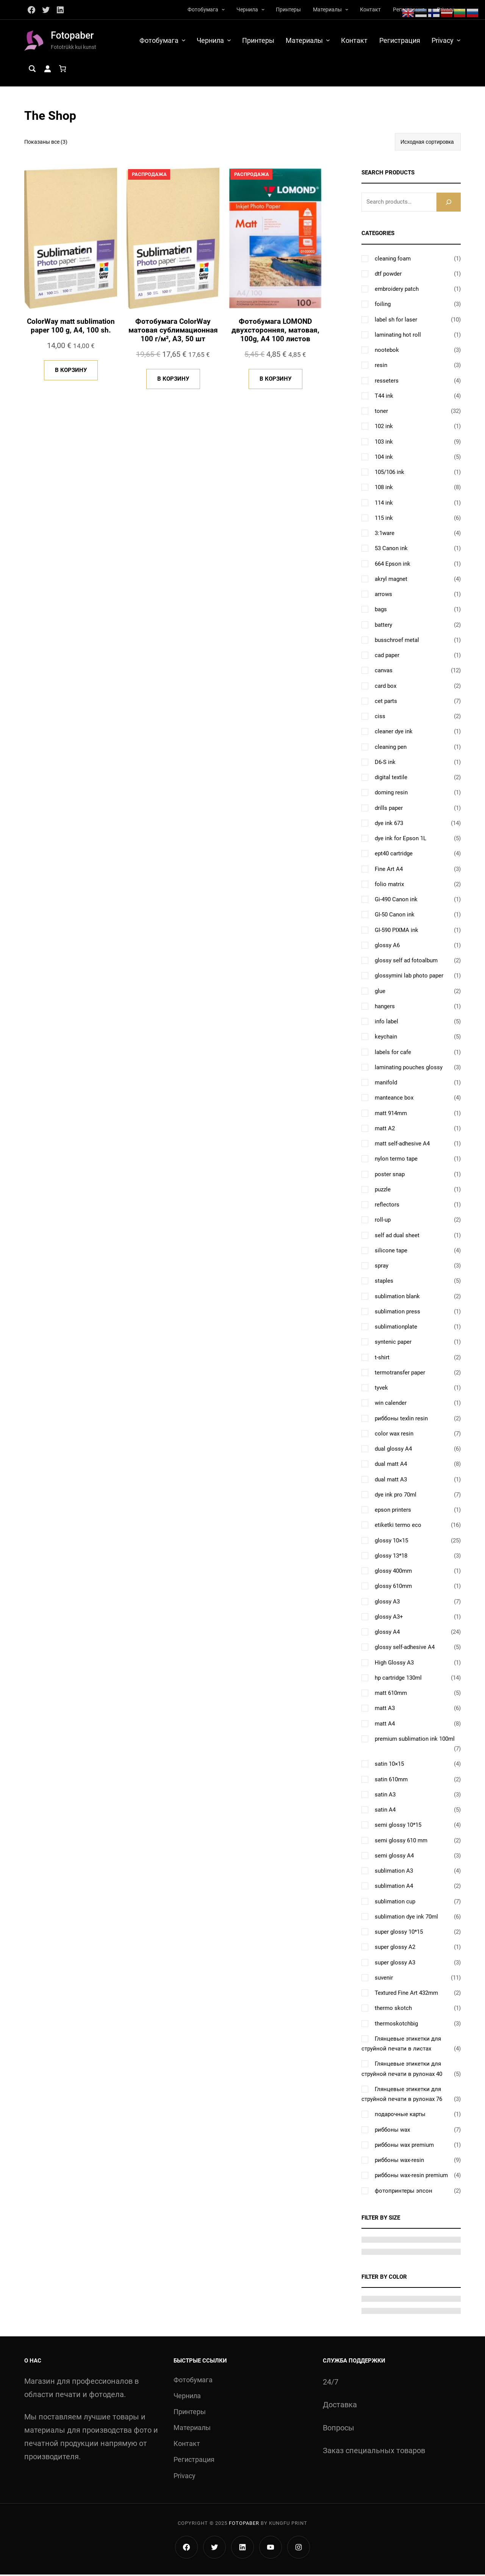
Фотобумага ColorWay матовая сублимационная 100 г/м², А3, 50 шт (173, 332)
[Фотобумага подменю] (223, 9)
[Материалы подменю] (346, 9)
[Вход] (47, 70)
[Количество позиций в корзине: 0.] (62, 70)
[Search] (448, 203)
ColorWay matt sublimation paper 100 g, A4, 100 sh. (70, 327)
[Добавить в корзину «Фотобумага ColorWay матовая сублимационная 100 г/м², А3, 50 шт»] (173, 382)
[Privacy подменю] (459, 41)
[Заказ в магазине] (428, 143)
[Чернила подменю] (262, 9)
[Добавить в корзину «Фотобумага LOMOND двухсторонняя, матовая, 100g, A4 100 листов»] (275, 382)
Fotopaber (73, 35)
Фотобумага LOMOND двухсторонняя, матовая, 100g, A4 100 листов (275, 332)
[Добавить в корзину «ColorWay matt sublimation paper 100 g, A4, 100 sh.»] (71, 372)
